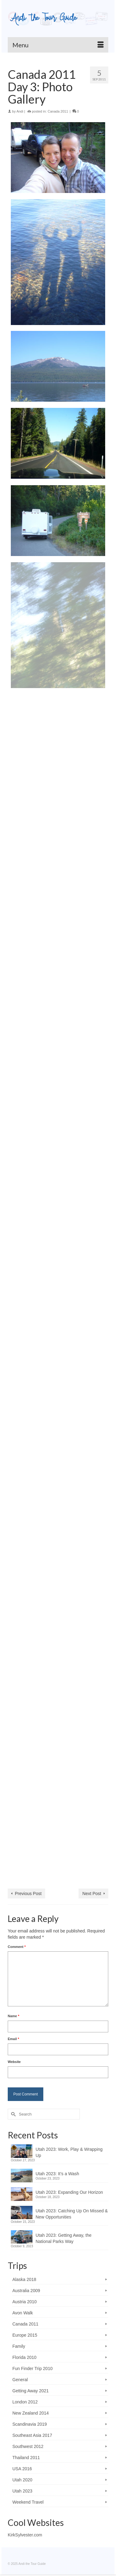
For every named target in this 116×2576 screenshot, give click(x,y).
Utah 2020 (22, 2479)
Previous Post (28, 1893)
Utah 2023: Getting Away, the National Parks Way (64, 2238)
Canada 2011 (58, 111)
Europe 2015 (24, 2335)
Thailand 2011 (26, 2457)
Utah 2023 (22, 2490)
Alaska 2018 (24, 2279)
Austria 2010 (24, 2301)
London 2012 (25, 2401)
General (20, 2379)
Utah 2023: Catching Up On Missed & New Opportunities (72, 2213)
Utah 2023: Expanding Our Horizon (69, 2192)
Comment (17, 1947)
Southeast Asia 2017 (32, 2435)
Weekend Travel (28, 2502)
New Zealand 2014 (30, 2413)
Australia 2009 (26, 2290)
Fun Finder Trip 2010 (32, 2368)
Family (18, 2346)
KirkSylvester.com (25, 2534)
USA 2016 (22, 2468)
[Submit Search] (12, 2114)
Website (14, 2062)
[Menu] (58, 45)
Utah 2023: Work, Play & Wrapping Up (69, 2152)
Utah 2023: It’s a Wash (57, 2173)
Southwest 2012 (27, 2446)
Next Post (91, 1893)
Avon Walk (22, 2312)
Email (13, 2039)
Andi (19, 111)
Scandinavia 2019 (29, 2424)
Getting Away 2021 (30, 2390)
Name (13, 2016)
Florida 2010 (24, 2357)
